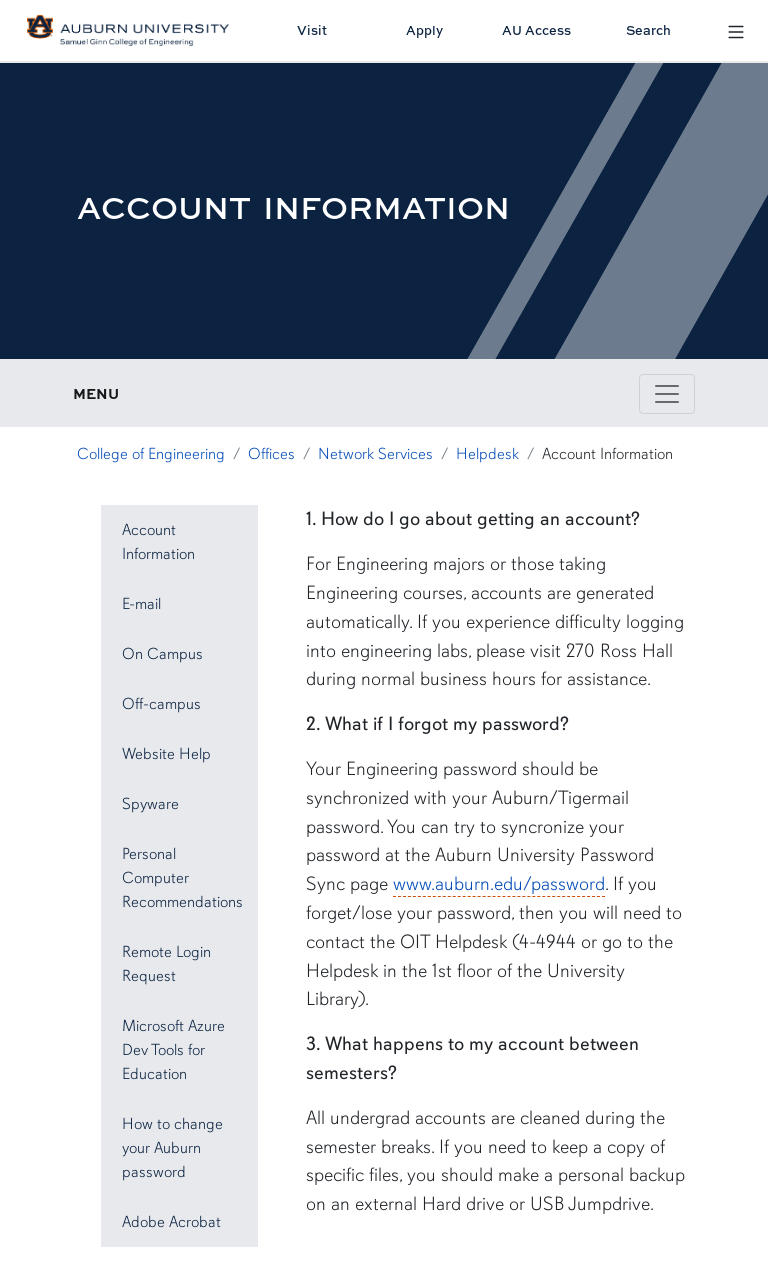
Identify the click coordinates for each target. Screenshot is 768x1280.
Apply (424, 30)
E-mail (141, 604)
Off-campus (161, 704)
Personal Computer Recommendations (182, 878)
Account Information (158, 542)
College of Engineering (151, 454)
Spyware (150, 804)
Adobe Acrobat (171, 1222)
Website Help (166, 754)
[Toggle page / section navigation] (667, 394)
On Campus (162, 654)
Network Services (375, 454)
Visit (312, 30)
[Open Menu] (736, 30)
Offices (271, 454)
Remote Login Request (166, 964)
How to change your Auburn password (172, 1148)
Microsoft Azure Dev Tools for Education (173, 1050)
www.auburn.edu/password (499, 884)
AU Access (536, 30)
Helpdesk (487, 454)
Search (648, 30)
